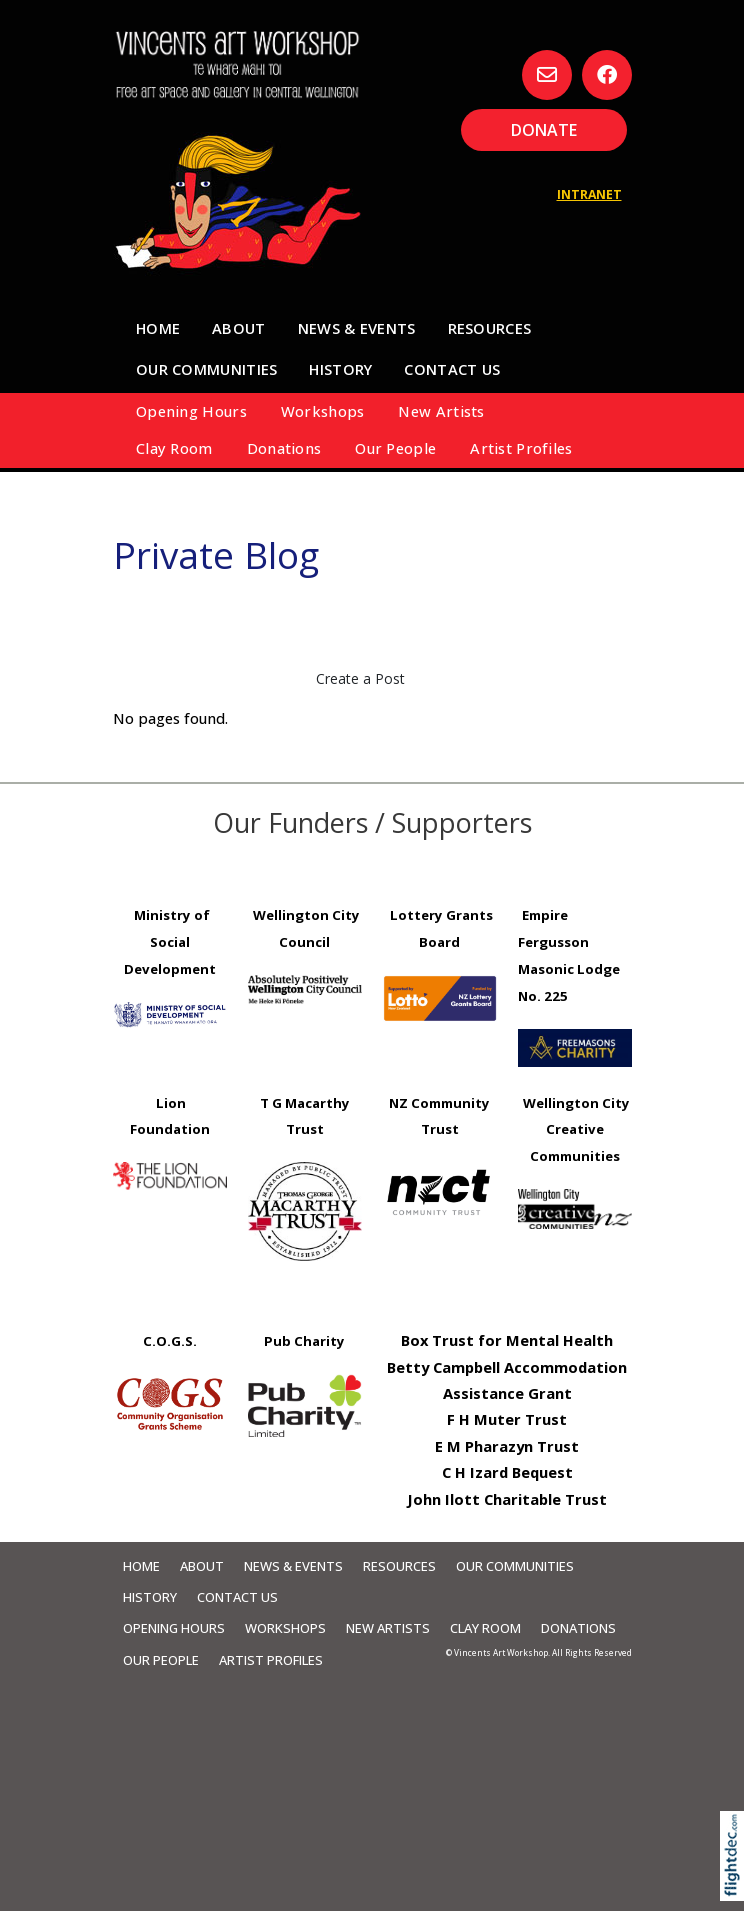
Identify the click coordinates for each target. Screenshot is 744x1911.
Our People (395, 448)
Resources (490, 328)
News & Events (357, 328)
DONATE (544, 130)
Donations (284, 448)
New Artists (441, 411)
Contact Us (452, 369)
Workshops (323, 411)
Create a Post (360, 678)
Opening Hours (191, 411)
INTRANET (589, 194)
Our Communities (206, 369)
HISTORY (340, 369)
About (238, 328)
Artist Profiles (521, 448)
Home (158, 328)
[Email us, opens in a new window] (547, 75)
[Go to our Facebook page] (607, 75)
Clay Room (174, 448)
